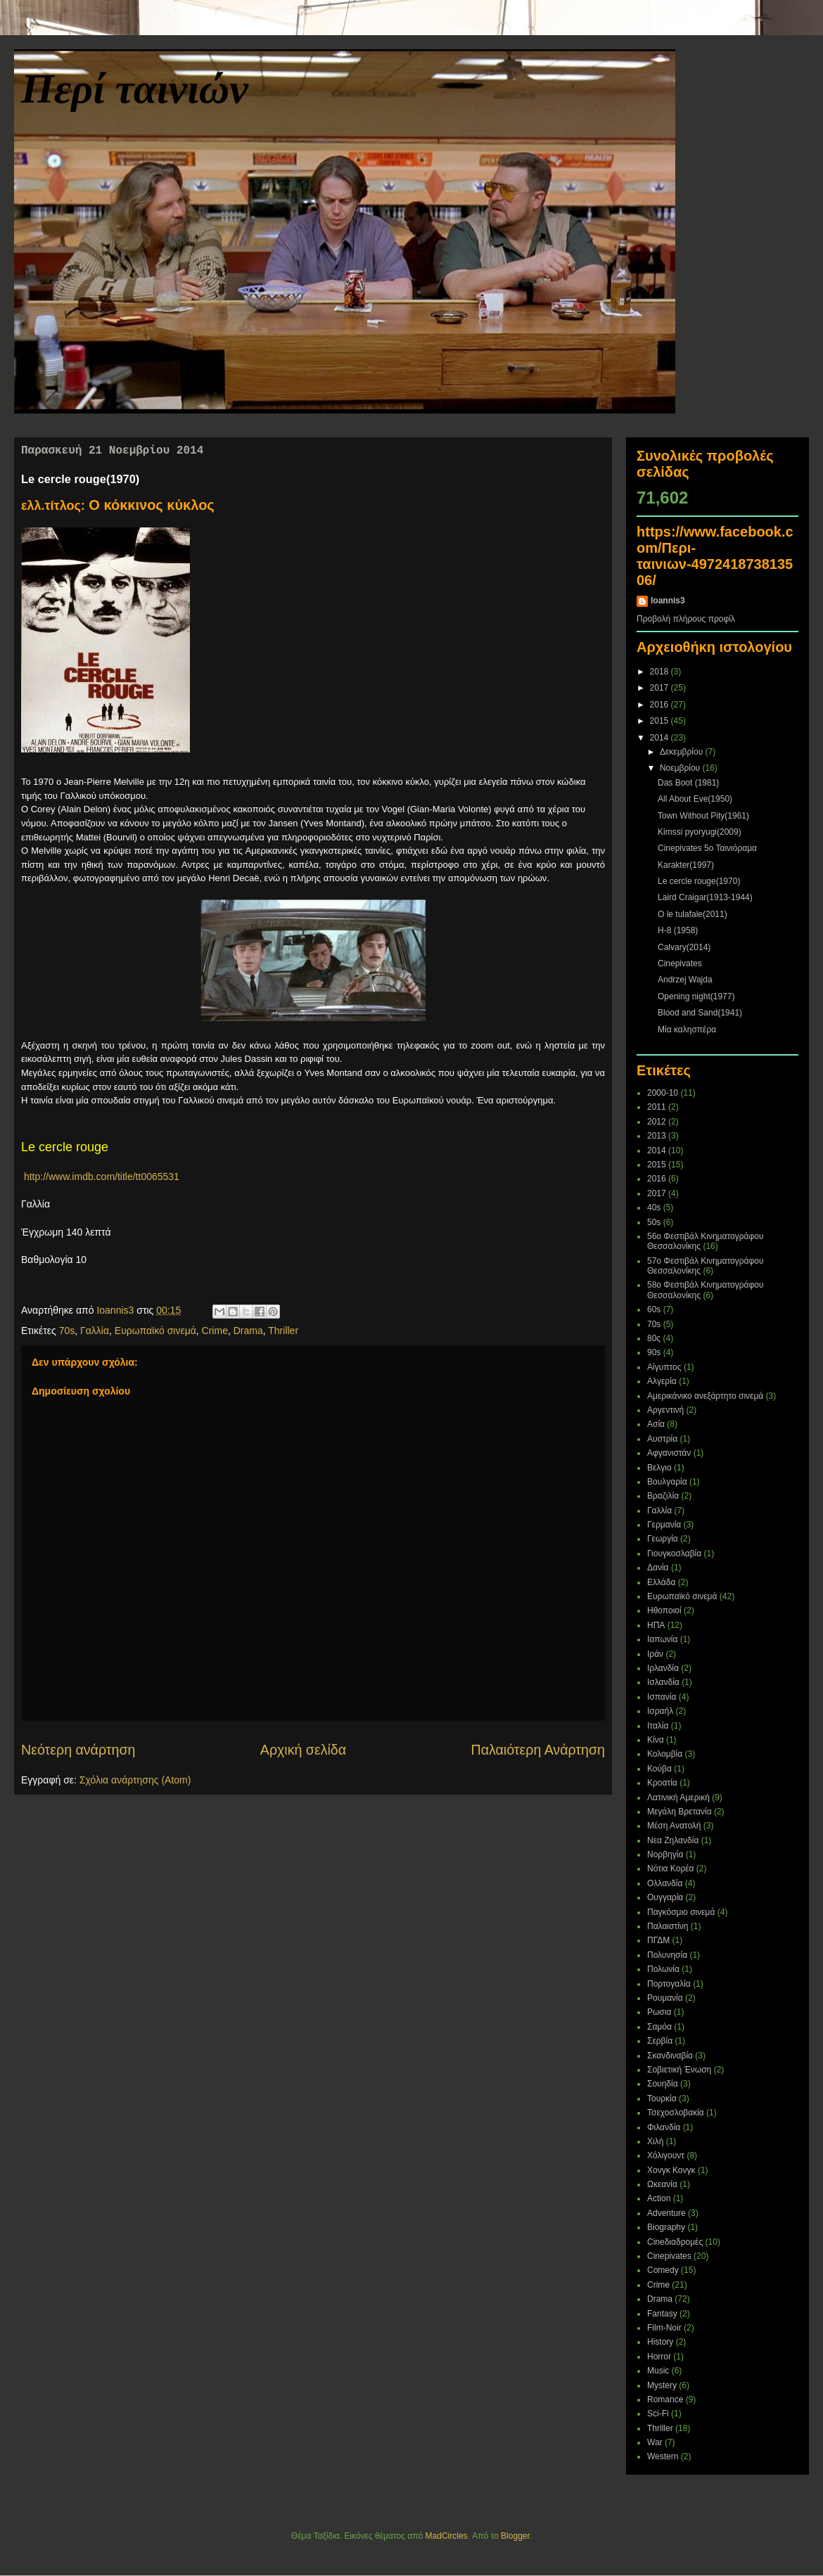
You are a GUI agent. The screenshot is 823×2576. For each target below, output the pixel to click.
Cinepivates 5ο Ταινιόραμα (707, 848)
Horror (659, 2357)
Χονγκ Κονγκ (671, 2170)
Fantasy (662, 2314)
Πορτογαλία (669, 1984)
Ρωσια (659, 2012)
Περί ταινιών (134, 88)
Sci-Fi (658, 2413)
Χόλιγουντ (665, 2155)
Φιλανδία (663, 2127)
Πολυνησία (667, 1955)
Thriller (283, 1330)
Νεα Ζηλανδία (672, 1840)
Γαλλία (94, 1330)
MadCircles (447, 2536)
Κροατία (662, 1783)
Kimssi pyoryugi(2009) (699, 832)
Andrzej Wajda (685, 980)
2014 (660, 738)
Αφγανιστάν (669, 1453)
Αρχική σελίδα (303, 1749)
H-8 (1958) (678, 930)
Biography (666, 2227)
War (655, 2442)
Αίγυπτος (664, 1367)
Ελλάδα (661, 1582)
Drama (248, 1330)
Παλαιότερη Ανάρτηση (538, 1749)
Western (662, 2456)
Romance (665, 2399)
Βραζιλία (663, 1496)
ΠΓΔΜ (658, 1940)
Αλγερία (662, 1381)
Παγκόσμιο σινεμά (681, 1912)
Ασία (656, 1424)
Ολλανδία (664, 1883)
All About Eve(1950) (695, 799)
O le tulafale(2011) (692, 914)
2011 (656, 1107)
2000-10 (662, 1093)
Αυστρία (662, 1439)
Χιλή (655, 2141)
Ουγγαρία (665, 1897)
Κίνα (655, 1740)
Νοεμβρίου (681, 768)
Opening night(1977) (696, 996)
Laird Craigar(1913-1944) (705, 897)
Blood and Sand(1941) (700, 1013)
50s (654, 1222)
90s (654, 1352)
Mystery (662, 2385)
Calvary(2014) (684, 947)
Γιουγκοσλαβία (674, 1553)
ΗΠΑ (656, 1625)
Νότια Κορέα (670, 1868)
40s (654, 1207)
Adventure (666, 2213)
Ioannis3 (668, 600)
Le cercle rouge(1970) (699, 881)
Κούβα (659, 1769)
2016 (660, 705)
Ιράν (655, 1654)
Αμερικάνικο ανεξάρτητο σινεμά (705, 1396)
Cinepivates (680, 963)
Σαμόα (659, 2027)
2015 (660, 721)
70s (67, 1330)
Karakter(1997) (686, 865)
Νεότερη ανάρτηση (78, 1749)
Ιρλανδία (663, 1668)
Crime (215, 1330)
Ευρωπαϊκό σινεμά (155, 1330)
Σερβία (659, 2041)
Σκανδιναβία (670, 2056)
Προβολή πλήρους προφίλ (686, 619)
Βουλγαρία (667, 1482)
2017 (660, 688)
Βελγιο (659, 1468)
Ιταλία (657, 1726)
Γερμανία (664, 1525)
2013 (656, 1136)
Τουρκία (662, 2098)
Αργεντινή (665, 1410)
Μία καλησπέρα (687, 1029)
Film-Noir (664, 2328)
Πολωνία (663, 1969)
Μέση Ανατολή (674, 1826)
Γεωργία (662, 1539)
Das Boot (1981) (688, 783)
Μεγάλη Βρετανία (679, 1811)
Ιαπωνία (662, 1639)
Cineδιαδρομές (675, 2242)
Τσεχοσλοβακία (675, 2112)
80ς (654, 1338)
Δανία (658, 1567)
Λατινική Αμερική (678, 1797)
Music (658, 2371)
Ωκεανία (662, 2184)
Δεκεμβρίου (683, 752)
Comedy (663, 2270)
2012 (656, 1122)
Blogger (515, 2536)
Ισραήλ (660, 1711)
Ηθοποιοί (664, 1610)
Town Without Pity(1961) (703, 816)
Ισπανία (661, 1697)
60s (654, 1309)
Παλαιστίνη (668, 1926)
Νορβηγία (665, 1854)
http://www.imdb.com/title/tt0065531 (100, 1176)
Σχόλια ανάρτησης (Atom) (135, 1780)
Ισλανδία (663, 1682)
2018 (660, 672)
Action (658, 2198)
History (660, 2342)
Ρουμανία (665, 1998)
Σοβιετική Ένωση (679, 2070)
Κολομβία (664, 1754)
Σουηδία (662, 2084)
